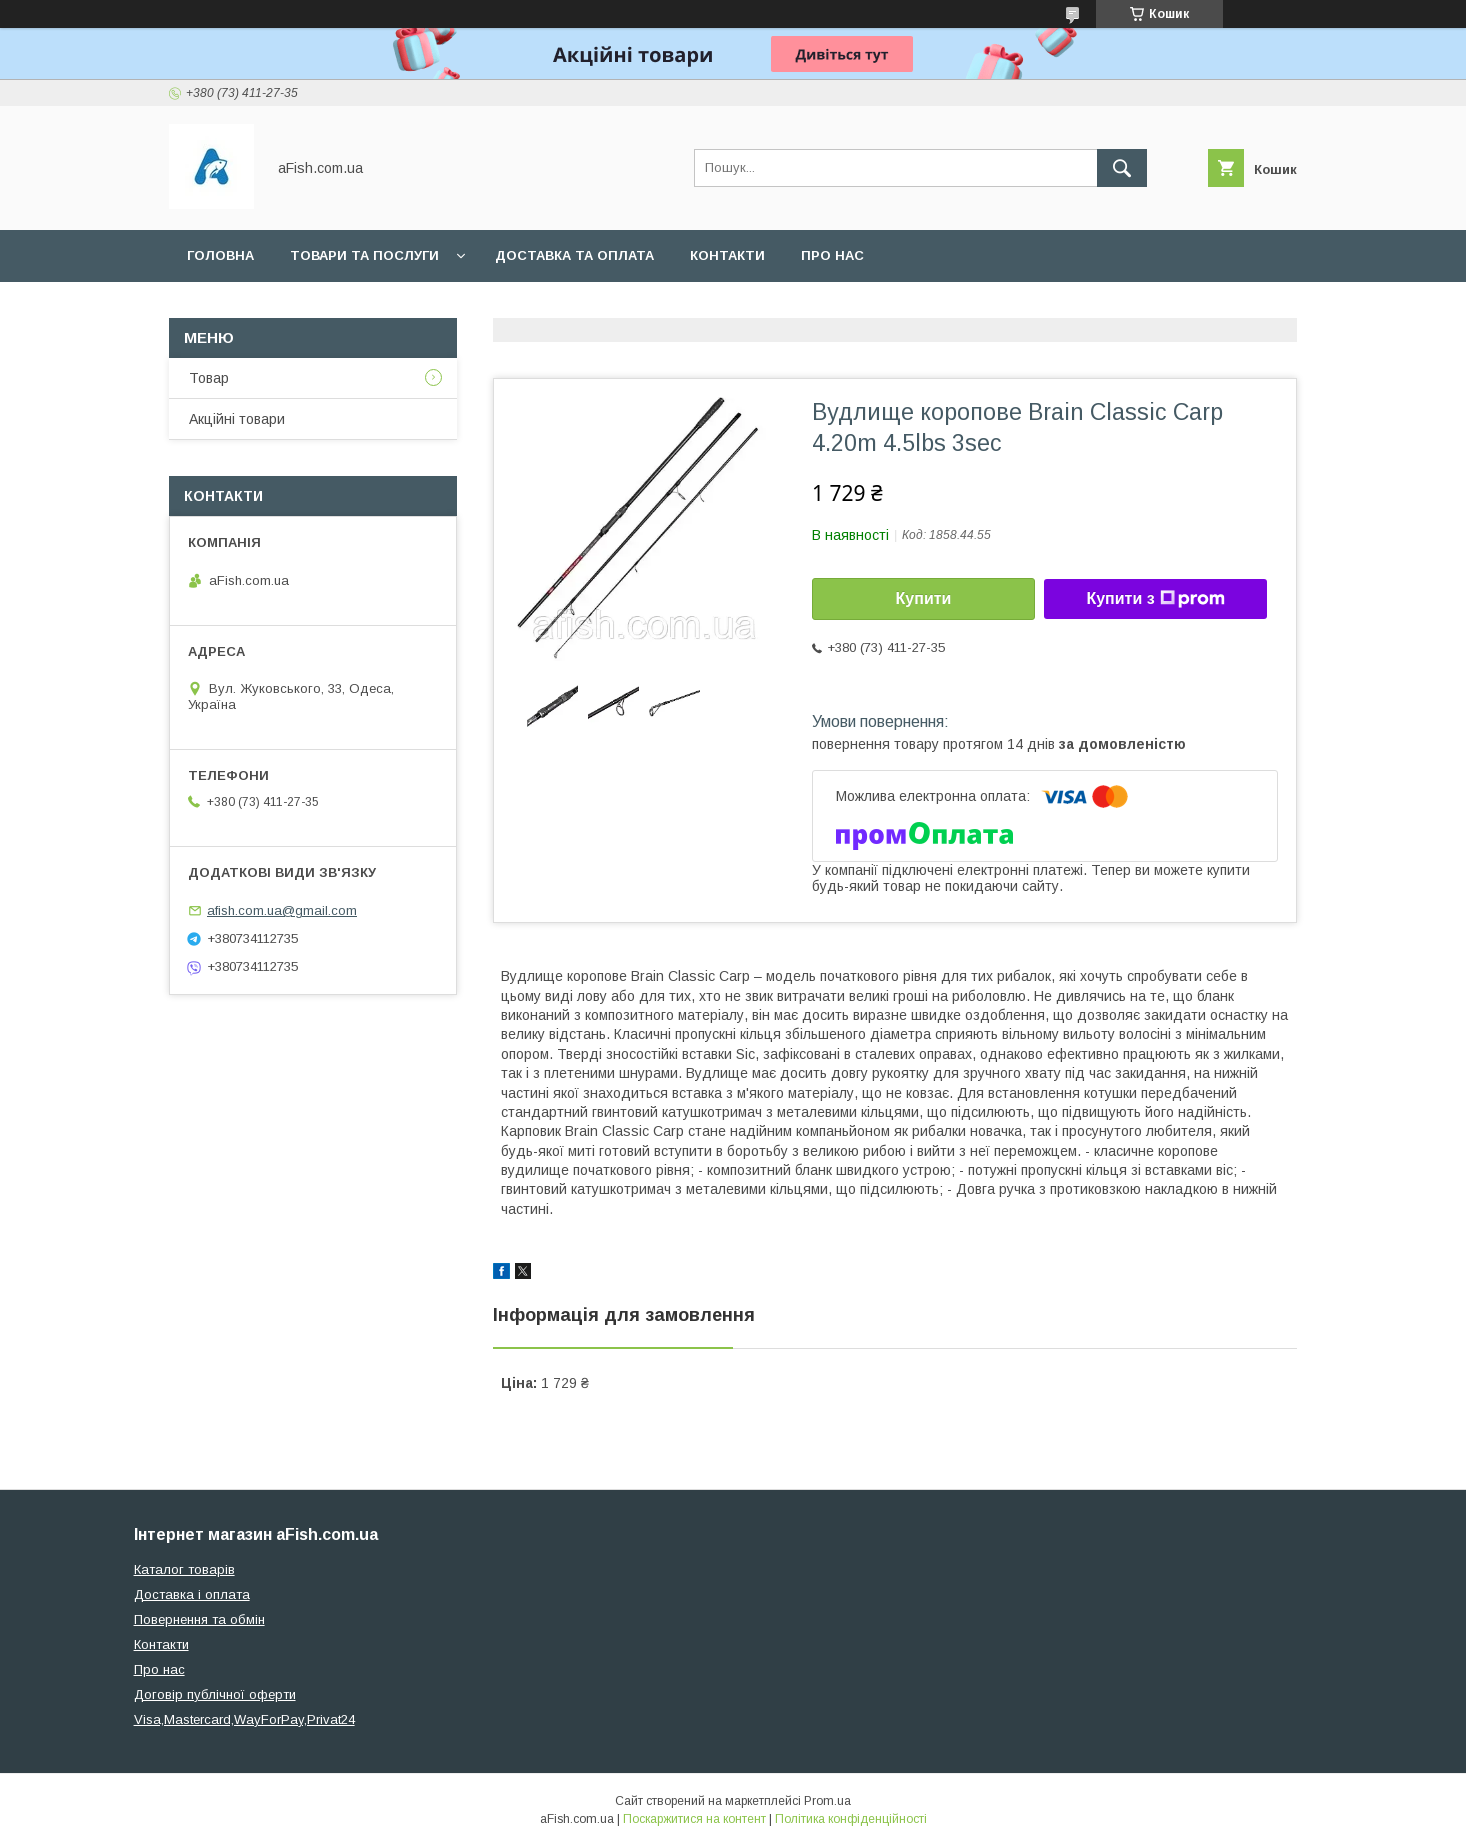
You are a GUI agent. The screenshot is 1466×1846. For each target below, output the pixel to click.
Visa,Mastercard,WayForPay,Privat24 (244, 1719)
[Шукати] (1122, 168)
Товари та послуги (364, 255)
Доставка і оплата (192, 1594)
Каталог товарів (184, 1569)
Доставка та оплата (574, 255)
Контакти (727, 255)
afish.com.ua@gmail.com (282, 910)
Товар (209, 378)
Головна (220, 255)
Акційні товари (237, 419)
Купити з (1155, 599)
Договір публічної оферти (215, 1694)
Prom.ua (827, 1801)
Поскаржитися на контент (694, 1819)
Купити (924, 598)
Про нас (832, 255)
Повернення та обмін (199, 1619)
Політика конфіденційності (851, 1819)
